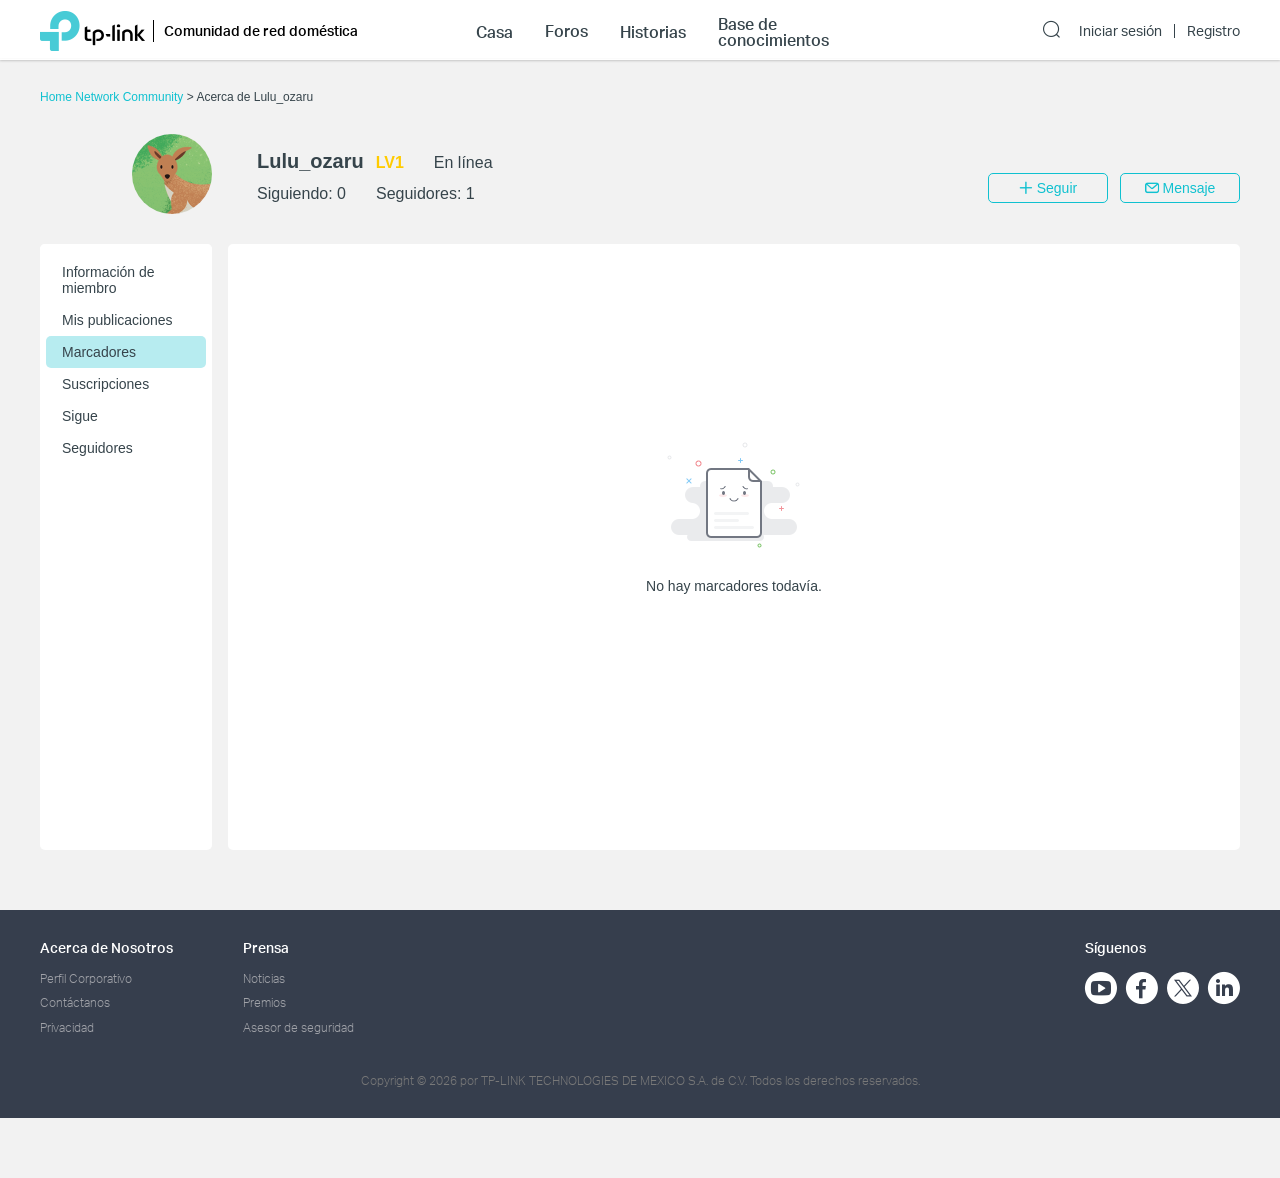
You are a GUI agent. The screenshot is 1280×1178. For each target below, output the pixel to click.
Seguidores (97, 448)
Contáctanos (75, 1002)
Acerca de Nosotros (106, 947)
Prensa (266, 947)
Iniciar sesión (1120, 31)
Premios (264, 1002)
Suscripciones (105, 384)
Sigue (80, 416)
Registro (1213, 31)
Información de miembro (108, 280)
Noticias (264, 978)
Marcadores (99, 352)
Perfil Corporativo (86, 978)
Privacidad (67, 1027)
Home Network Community (113, 97)
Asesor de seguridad (298, 1027)
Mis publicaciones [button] (117, 320)
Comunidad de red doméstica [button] (261, 30)
